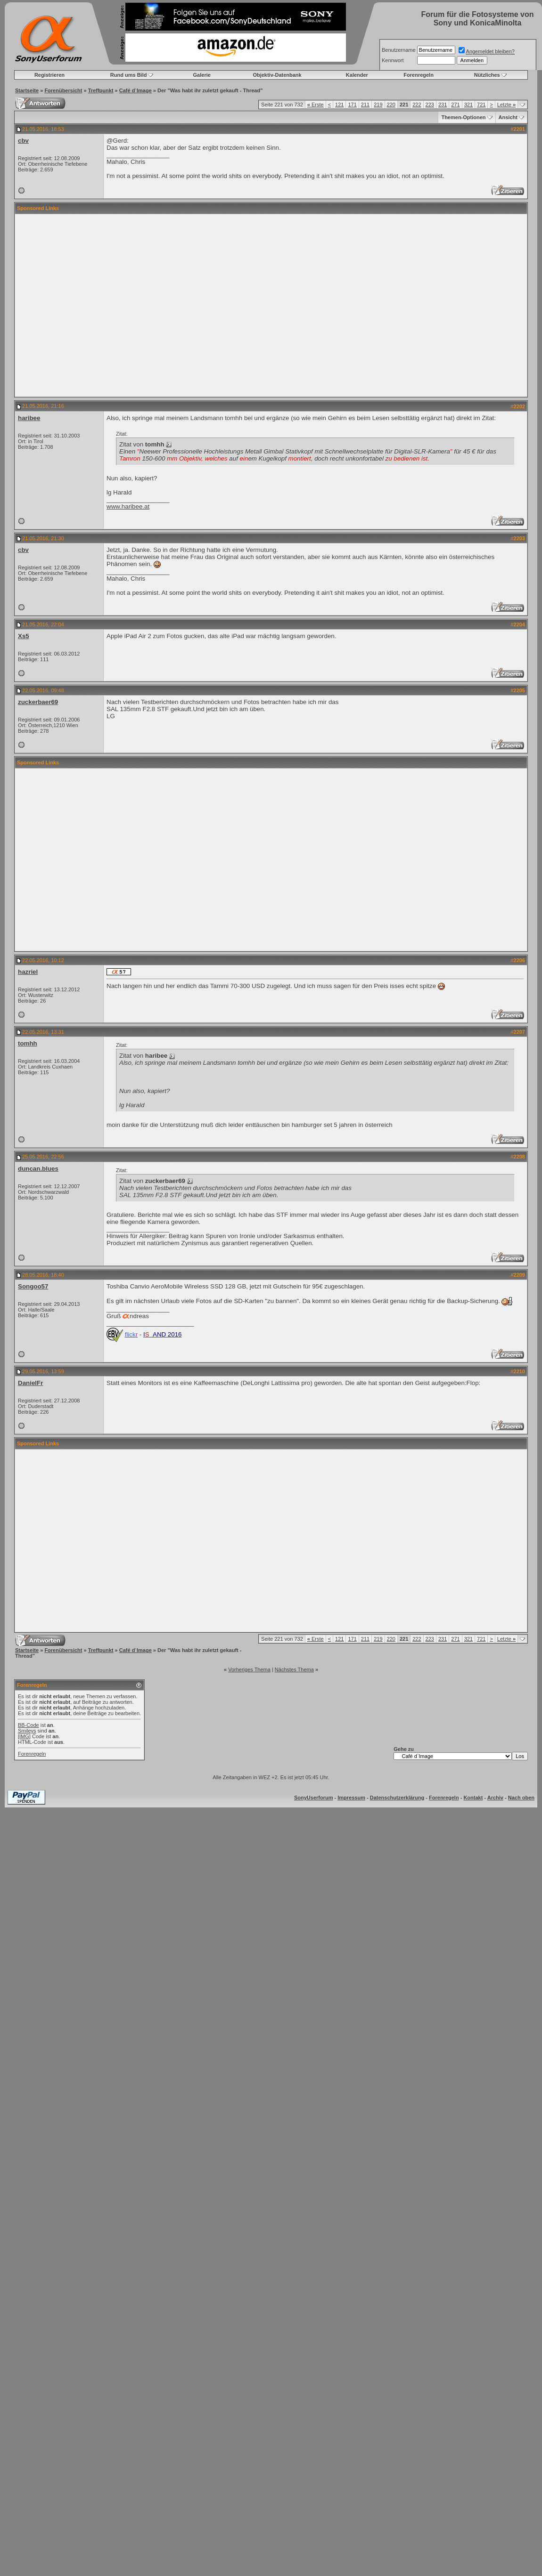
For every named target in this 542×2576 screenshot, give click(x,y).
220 (391, 104)
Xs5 (23, 636)
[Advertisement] (262, 305)
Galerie (202, 75)
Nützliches (487, 75)
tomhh (27, 1043)
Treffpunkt (101, 90)
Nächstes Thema (294, 1669)
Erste (315, 104)
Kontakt (473, 1797)
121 (339, 104)
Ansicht (508, 117)
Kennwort (392, 60)
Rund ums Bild (128, 75)
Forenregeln (418, 75)
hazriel (28, 971)
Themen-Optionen (463, 117)
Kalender (357, 75)
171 (352, 104)
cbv (23, 140)
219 (378, 104)
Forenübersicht (63, 90)
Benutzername (399, 50)
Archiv (495, 1797)
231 (442, 104)
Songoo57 (33, 1286)
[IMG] (24, 1736)
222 (416, 104)
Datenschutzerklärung (397, 1797)
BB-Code (28, 1725)
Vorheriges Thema (249, 1669)
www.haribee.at (128, 506)
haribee (29, 417)
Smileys (27, 1731)
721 (481, 104)
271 (455, 104)
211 (365, 104)
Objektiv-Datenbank (277, 75)
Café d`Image (135, 90)
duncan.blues (38, 1168)
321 (468, 104)
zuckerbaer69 (38, 701)
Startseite (27, 90)
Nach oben (521, 1797)
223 (430, 104)
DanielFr (30, 1382)
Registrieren (49, 75)
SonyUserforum (313, 1797)
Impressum (351, 1797)
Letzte (506, 104)
